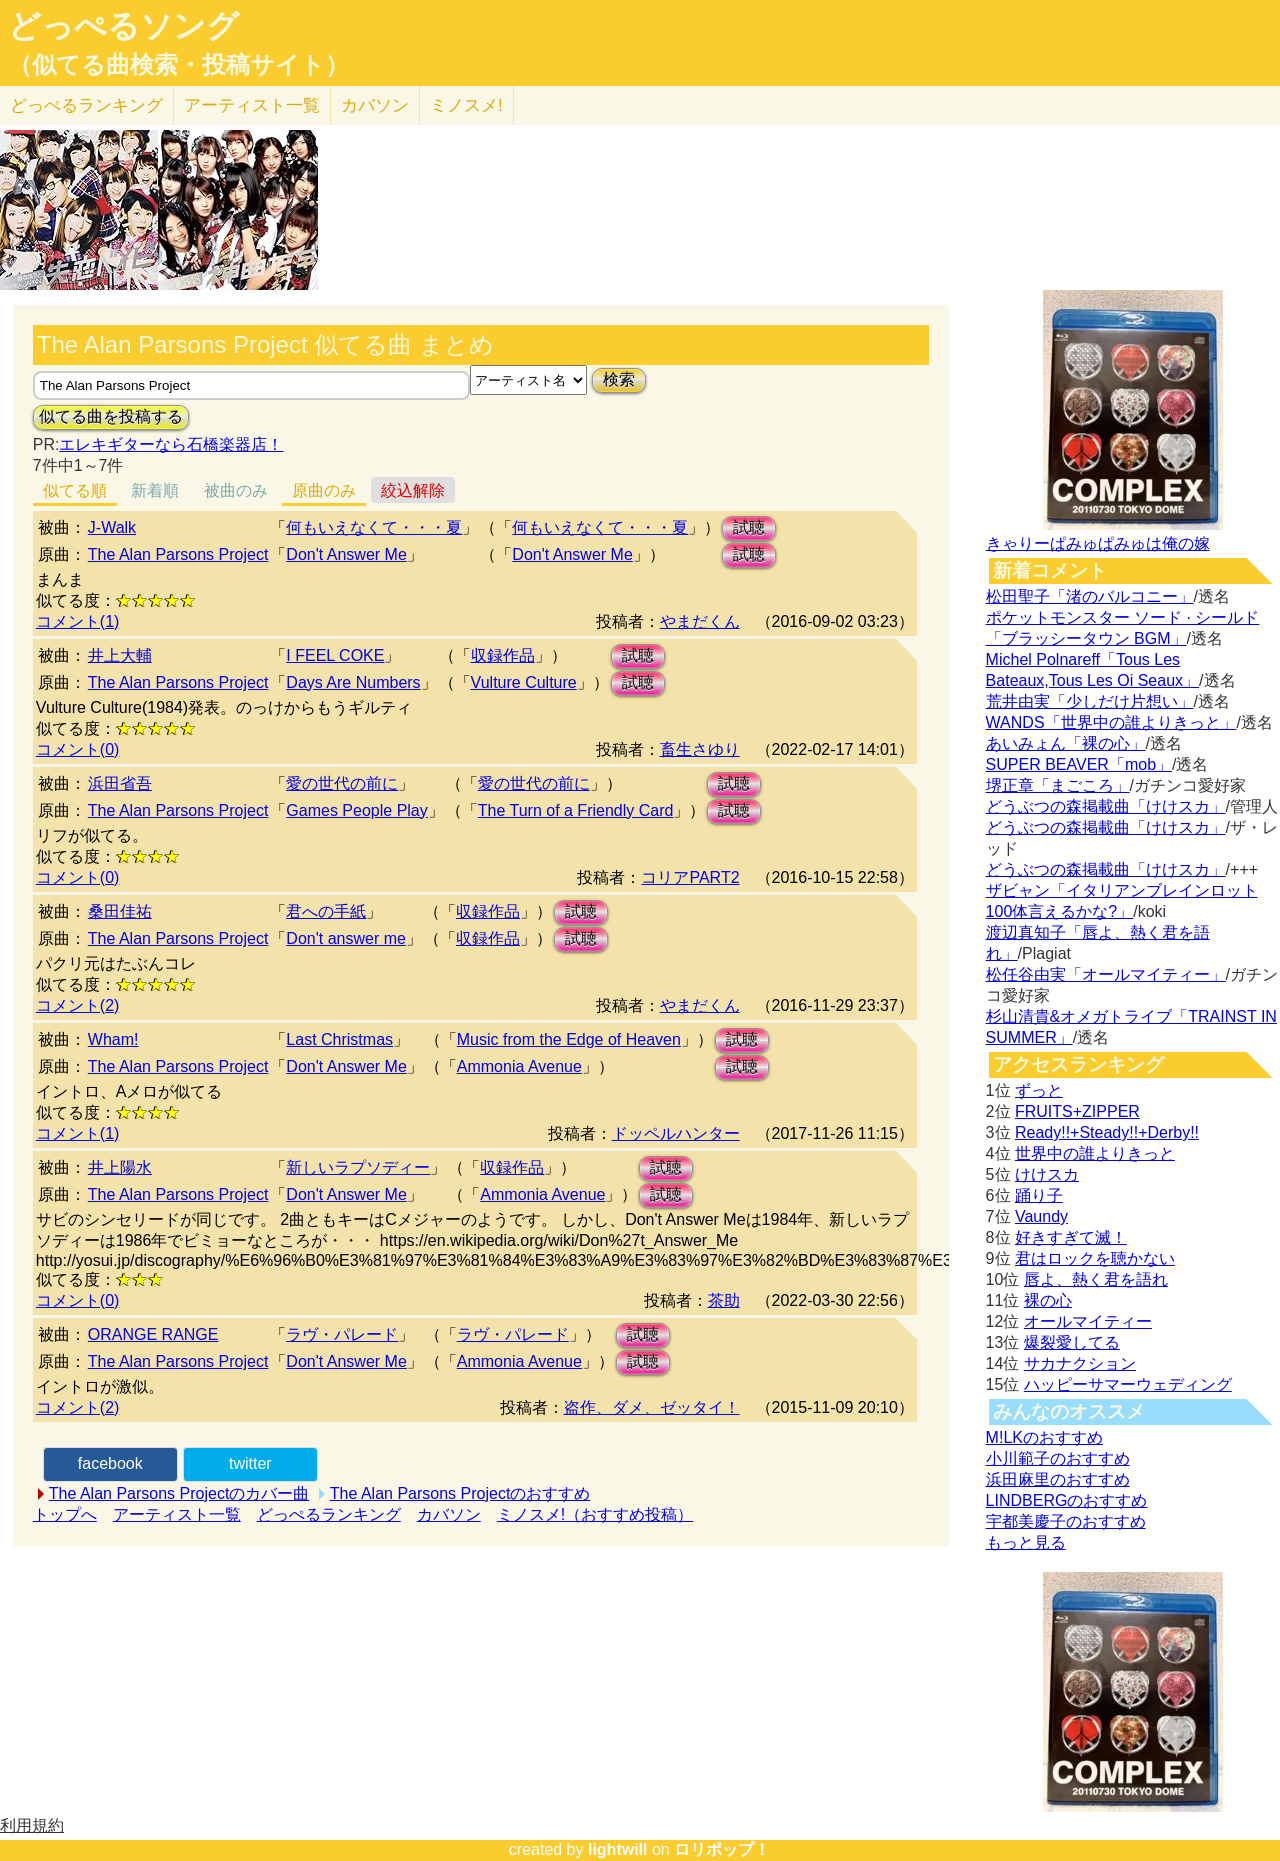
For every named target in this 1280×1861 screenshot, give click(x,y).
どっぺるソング (123, 26)
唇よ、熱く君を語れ (1096, 1279)
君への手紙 (326, 911)
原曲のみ (324, 490)
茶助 (724, 1300)
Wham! (113, 1039)
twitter (250, 1463)
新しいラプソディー (358, 1167)
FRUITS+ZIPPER (1077, 1111)
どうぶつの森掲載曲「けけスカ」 (1106, 806)
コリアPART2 (690, 877)
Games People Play (356, 810)
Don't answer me (346, 938)
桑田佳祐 (120, 911)
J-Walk (112, 527)
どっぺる (86, 105)
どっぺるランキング (329, 1514)
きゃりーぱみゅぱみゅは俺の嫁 (1098, 543)
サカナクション (1080, 1363)
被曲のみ (236, 490)
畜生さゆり (700, 749)
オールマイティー (1088, 1321)
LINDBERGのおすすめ (1067, 1500)
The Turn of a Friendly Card (576, 810)
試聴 (749, 527)
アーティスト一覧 (177, 1514)
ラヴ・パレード (342, 1334)
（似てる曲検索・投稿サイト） (178, 65)
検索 (619, 379)
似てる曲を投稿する (111, 416)
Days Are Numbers (353, 682)
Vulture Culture (524, 682)
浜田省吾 (120, 783)
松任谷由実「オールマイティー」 (1106, 974)
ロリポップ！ (722, 1849)
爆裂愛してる (1072, 1342)
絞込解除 (413, 490)
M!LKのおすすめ (1044, 1437)
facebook (110, 1463)
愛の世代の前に (342, 783)
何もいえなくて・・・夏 (374, 527)
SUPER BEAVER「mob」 (1079, 764)
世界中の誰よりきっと (1095, 1153)
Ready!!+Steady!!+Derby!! (1107, 1132)
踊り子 (1039, 1195)
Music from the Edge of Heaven (569, 1039)
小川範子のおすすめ (1058, 1458)
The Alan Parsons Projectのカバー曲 (179, 1493)
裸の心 (1048, 1300)
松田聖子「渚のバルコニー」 (1090, 596)
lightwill (618, 1849)
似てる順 (75, 490)
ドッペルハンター (676, 1133)
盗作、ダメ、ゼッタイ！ (652, 1407)
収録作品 (503, 655)
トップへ (65, 1514)
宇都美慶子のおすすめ (1066, 1521)
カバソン (375, 105)
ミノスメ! (466, 105)
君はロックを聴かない (1095, 1258)
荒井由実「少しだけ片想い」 (1090, 701)
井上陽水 (120, 1167)
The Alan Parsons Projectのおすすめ (460, 1493)
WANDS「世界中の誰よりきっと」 (1111, 722)
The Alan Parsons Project (178, 554)
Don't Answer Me (346, 554)
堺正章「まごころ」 (1058, 785)
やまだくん (700, 621)
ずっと (1039, 1090)
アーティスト (252, 105)
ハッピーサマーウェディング (1128, 1384)
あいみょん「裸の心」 (1066, 743)
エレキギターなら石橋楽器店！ (171, 444)
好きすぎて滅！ (1071, 1237)
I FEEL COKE (335, 655)
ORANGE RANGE (153, 1334)
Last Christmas (339, 1039)
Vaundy (1041, 1216)
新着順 (155, 490)
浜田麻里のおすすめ (1058, 1479)
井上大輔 (120, 655)
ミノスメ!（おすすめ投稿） (595, 1514)
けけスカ (1047, 1174)
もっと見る (1026, 1542)
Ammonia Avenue (519, 1066)
